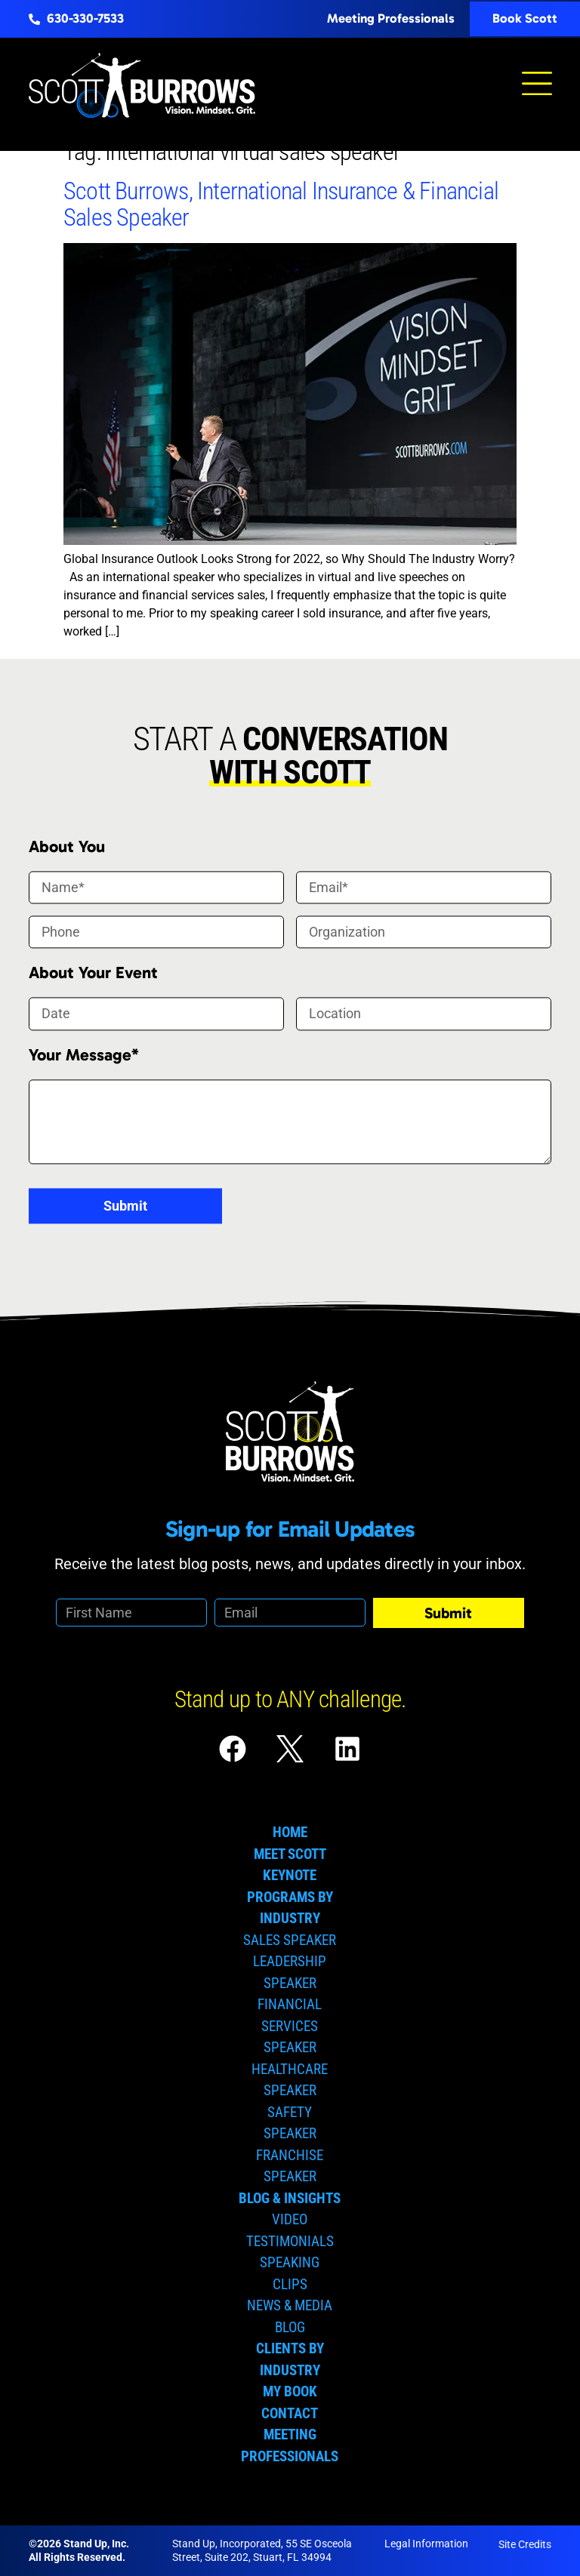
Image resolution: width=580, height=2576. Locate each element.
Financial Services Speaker (290, 2026)
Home (290, 1832)
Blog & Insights (290, 2198)
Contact (289, 2413)
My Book (290, 2391)
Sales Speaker (289, 1940)
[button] (537, 85)
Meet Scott (290, 1854)
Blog (290, 2327)
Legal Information (426, 2544)
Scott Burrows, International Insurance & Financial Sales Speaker (280, 204)
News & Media (289, 2305)
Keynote (289, 1875)
